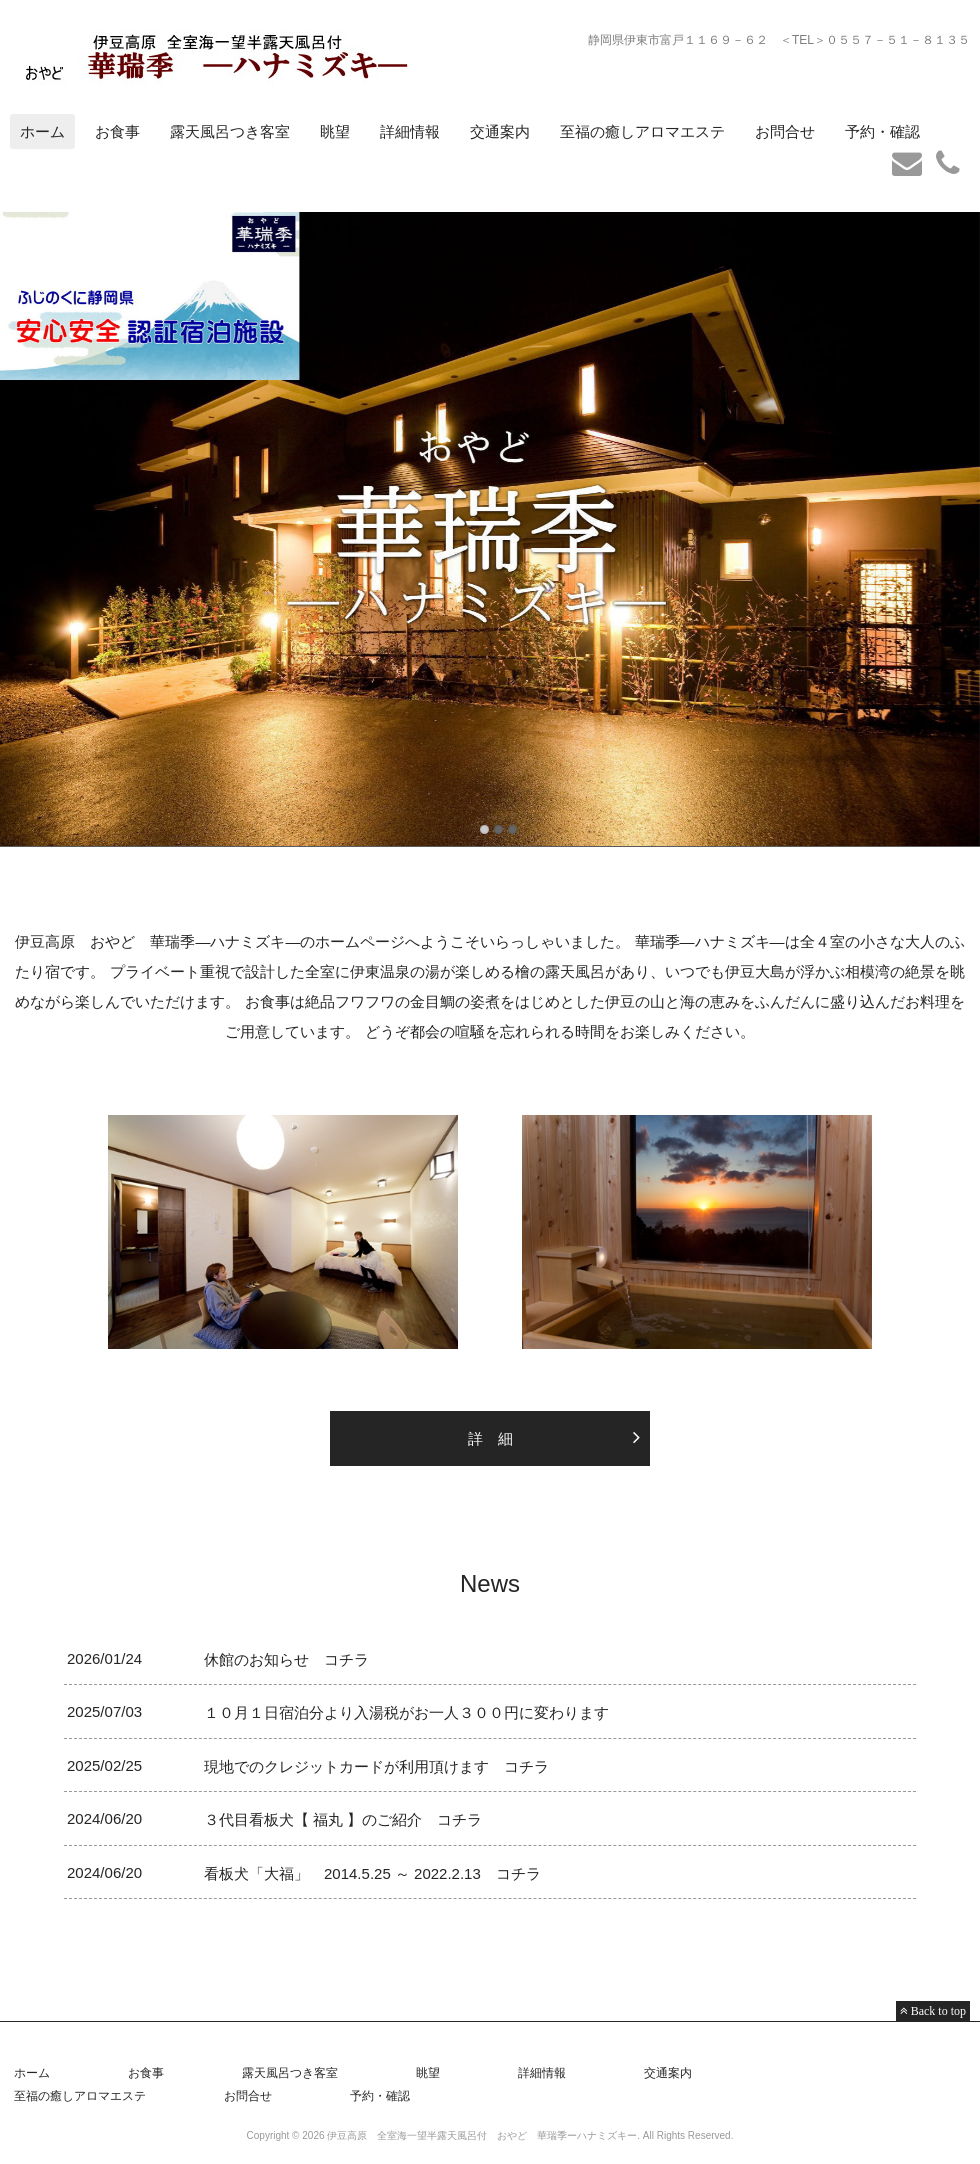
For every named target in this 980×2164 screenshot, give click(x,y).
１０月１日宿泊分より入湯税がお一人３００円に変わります (406, 1712)
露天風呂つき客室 (230, 131)
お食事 (117, 131)
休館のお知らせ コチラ (286, 1659)
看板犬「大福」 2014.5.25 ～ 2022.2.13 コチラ (380, 1873)
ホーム (42, 131)
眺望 (335, 131)
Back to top (937, 2011)
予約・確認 (882, 131)
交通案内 (500, 131)
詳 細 (490, 1438)
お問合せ (785, 131)
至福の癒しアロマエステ (642, 131)
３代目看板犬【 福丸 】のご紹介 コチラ (343, 1819)
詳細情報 (410, 131)
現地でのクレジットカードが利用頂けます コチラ (376, 1766)
